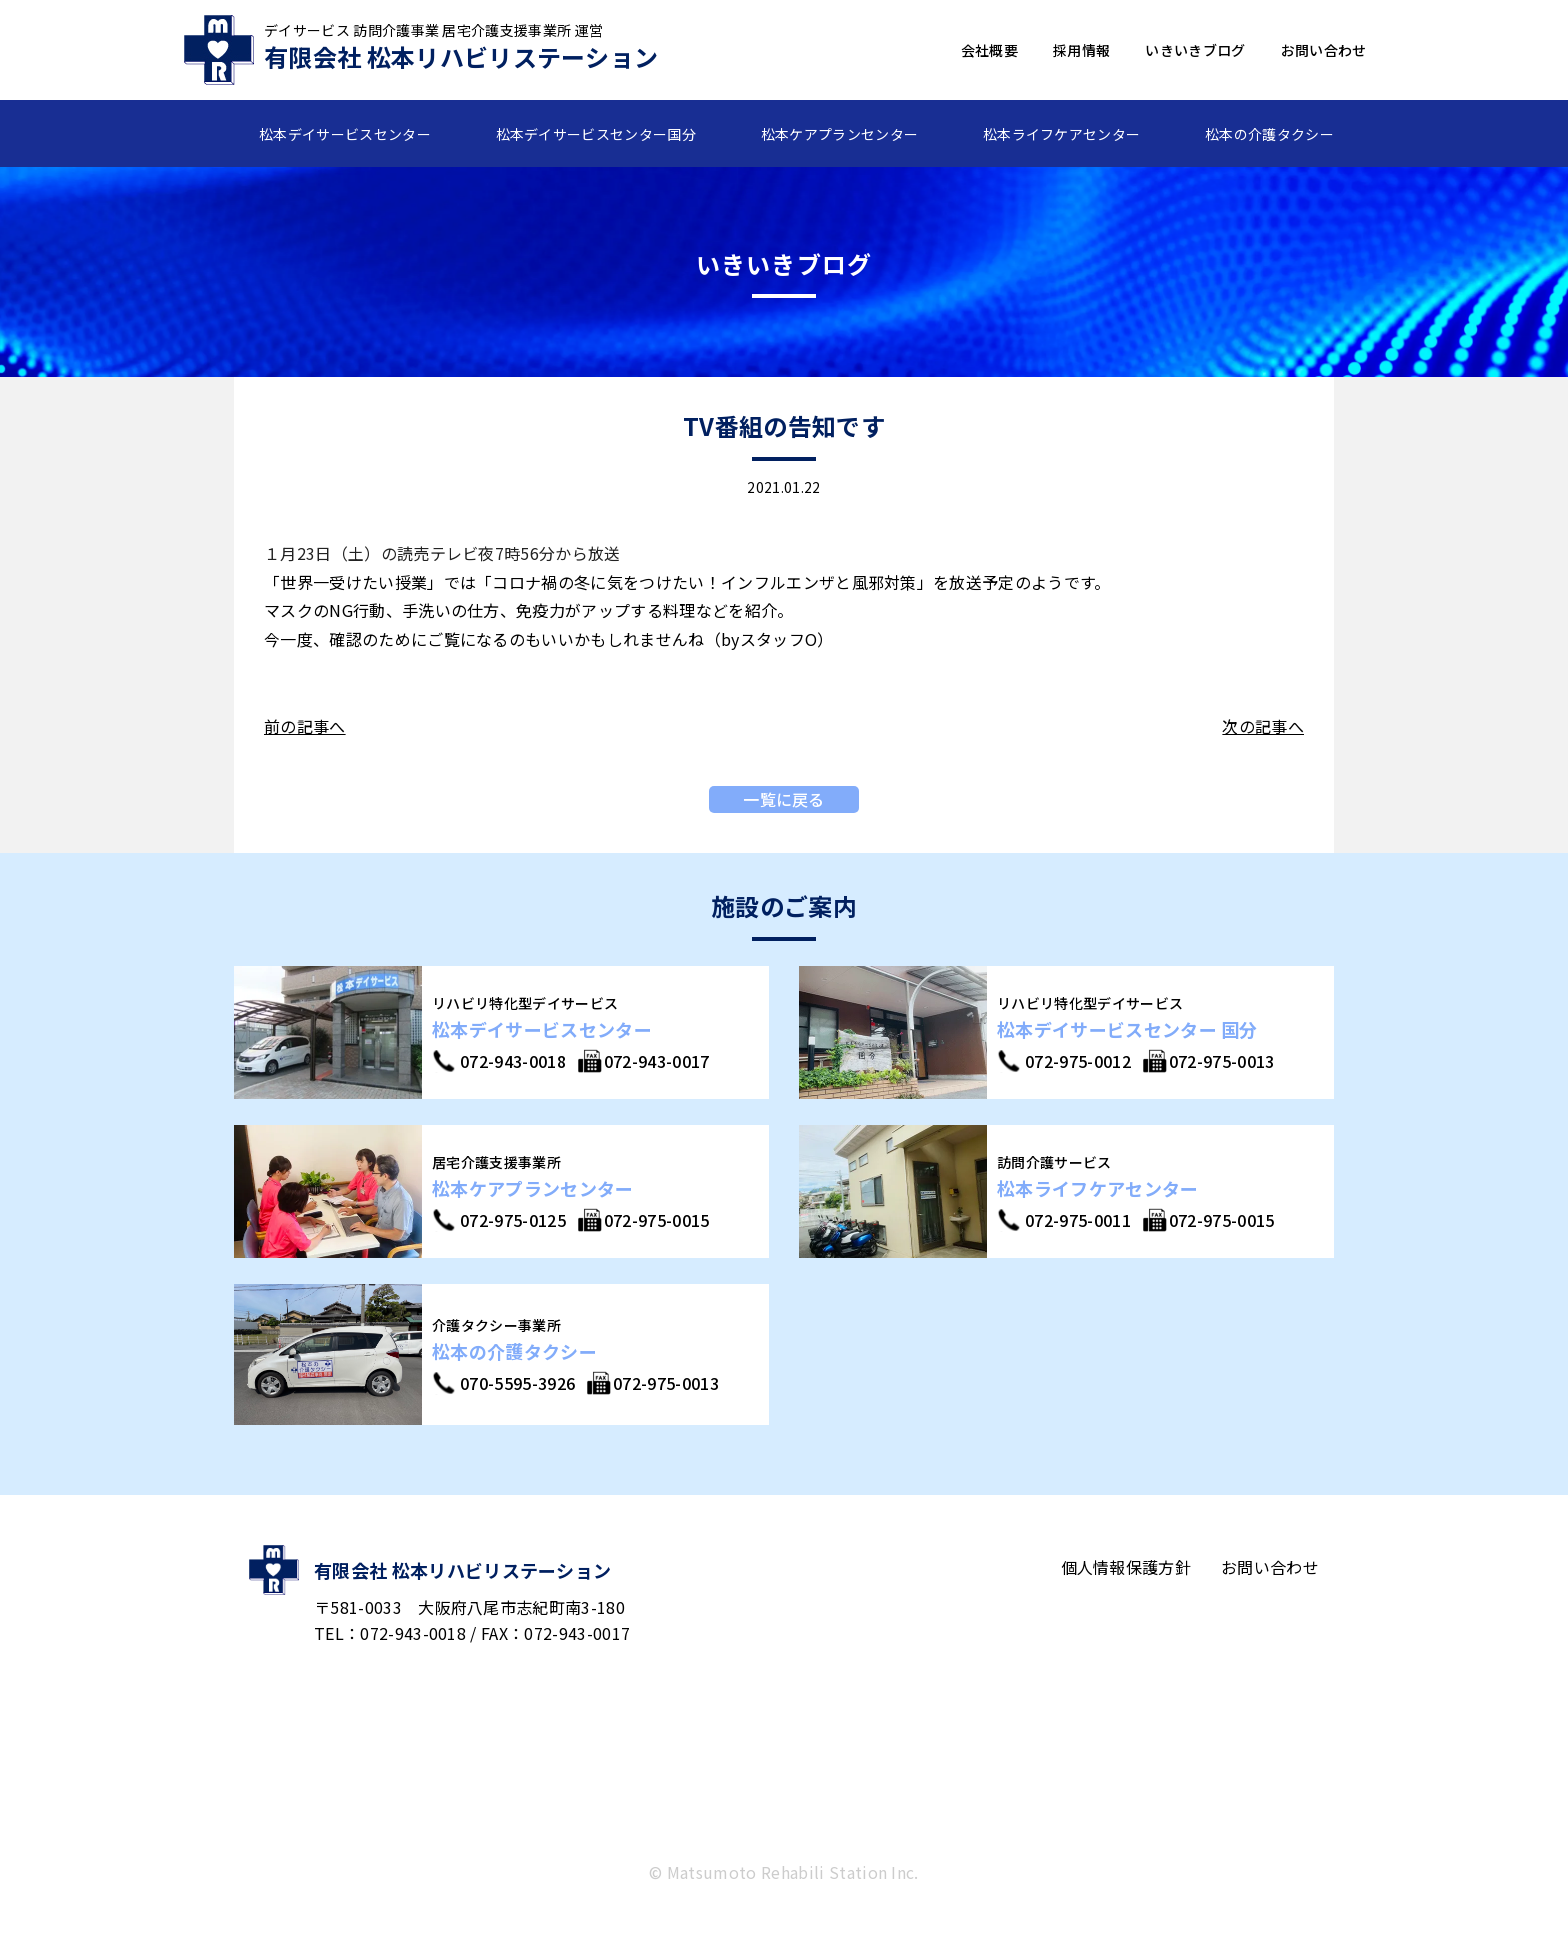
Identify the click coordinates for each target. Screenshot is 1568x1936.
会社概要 (989, 50)
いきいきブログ (1195, 50)
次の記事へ (1263, 726)
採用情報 (1081, 50)
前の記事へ (305, 726)
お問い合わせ (1324, 50)
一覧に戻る (784, 799)
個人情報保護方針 (1126, 1567)
